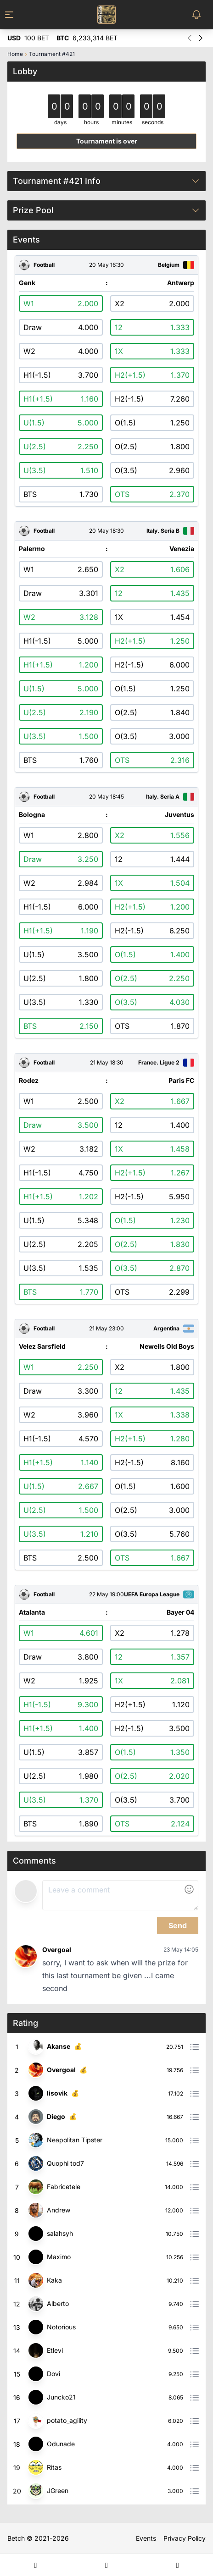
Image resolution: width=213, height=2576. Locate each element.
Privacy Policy (184, 2538)
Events (146, 2538)
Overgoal (56, 1949)
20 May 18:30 (106, 531)
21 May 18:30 (106, 1062)
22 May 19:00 (106, 1594)
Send (177, 1925)
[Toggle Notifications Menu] (198, 14)
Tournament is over (106, 141)
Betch (16, 2538)
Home (15, 53)
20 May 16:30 (106, 265)
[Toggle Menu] (14, 14)
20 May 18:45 (106, 796)
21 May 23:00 (106, 1328)
